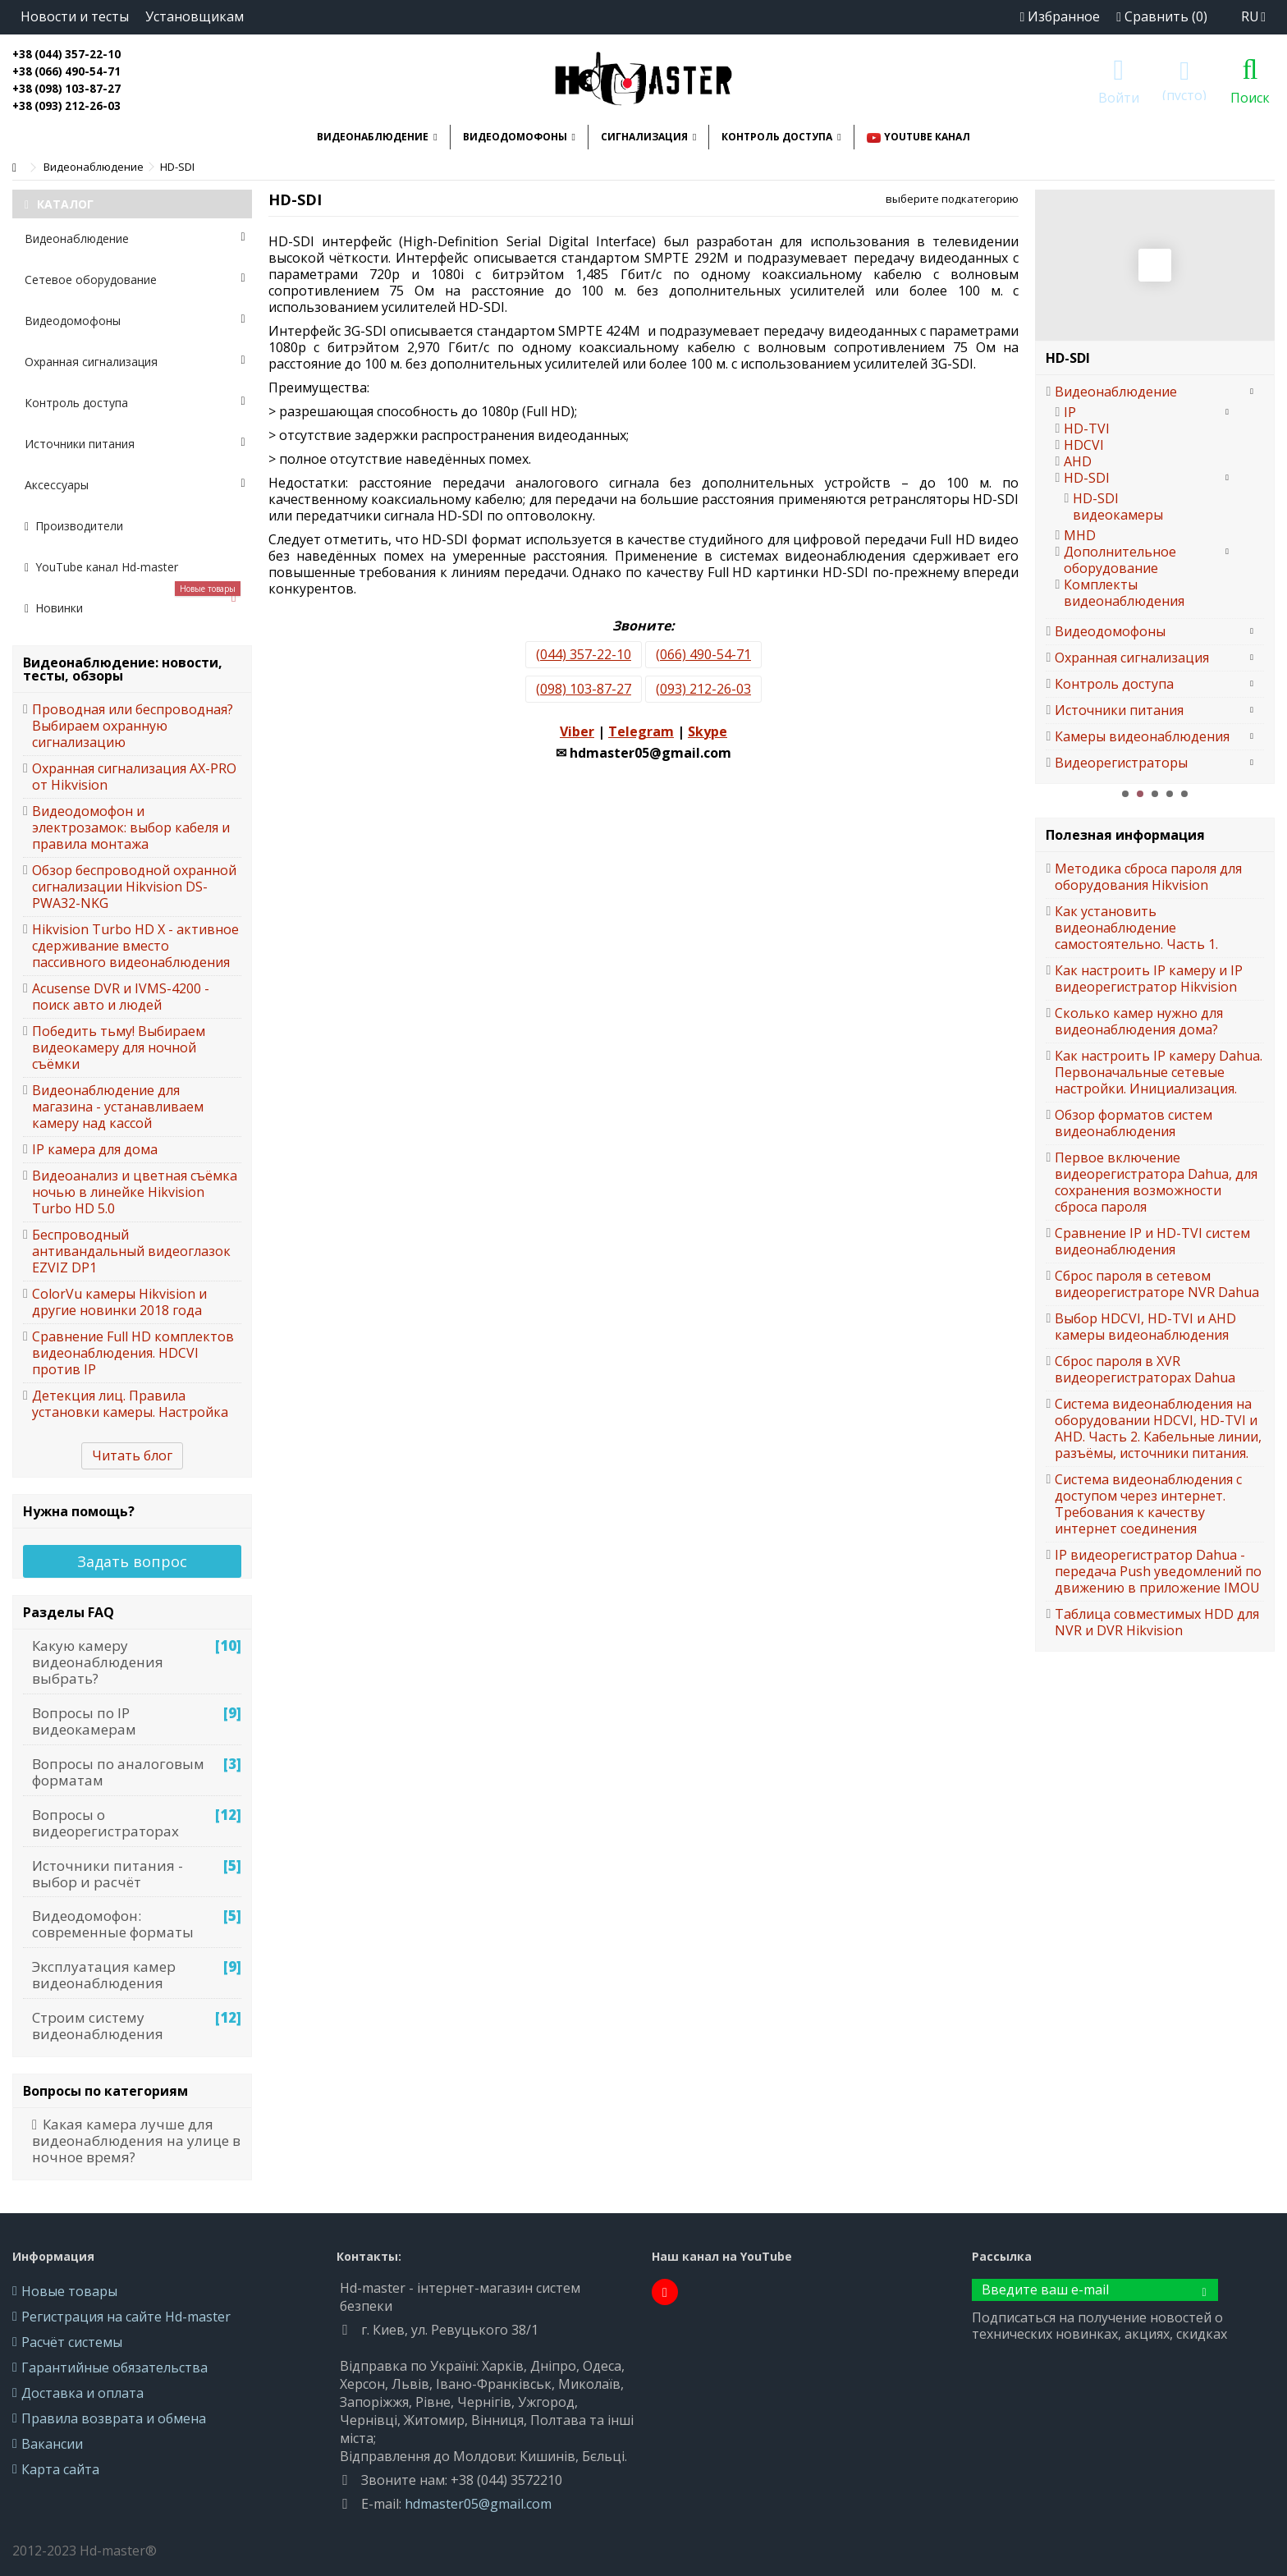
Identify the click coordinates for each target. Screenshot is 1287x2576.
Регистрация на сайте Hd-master (126, 2316)
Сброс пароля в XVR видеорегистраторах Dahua (1145, 1369)
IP (1070, 412)
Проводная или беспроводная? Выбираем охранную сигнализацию (132, 725)
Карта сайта (60, 2469)
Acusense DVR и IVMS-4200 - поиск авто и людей (120, 996)
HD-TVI (1087, 428)
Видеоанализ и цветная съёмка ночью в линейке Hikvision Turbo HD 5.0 (134, 1192)
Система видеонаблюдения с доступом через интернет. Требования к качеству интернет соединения (1148, 1504)
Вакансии (52, 2444)
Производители (74, 526)
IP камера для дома (95, 1149)
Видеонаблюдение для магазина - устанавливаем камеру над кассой (118, 1106)
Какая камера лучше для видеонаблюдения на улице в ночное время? (136, 2141)
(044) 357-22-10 (583, 654)
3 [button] (1155, 794)
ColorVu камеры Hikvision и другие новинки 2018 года (119, 1302)
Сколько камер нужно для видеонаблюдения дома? (1139, 1021)
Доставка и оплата (82, 2393)
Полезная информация (1125, 835)
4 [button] (1169, 794)
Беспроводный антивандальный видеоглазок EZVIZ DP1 (131, 1251)
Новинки (132, 602)
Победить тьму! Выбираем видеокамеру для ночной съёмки (118, 1047)
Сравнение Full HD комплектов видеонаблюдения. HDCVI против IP (133, 1352)
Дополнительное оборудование (1120, 559)
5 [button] (1184, 794)
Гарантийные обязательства (114, 2367)
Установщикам (194, 16)
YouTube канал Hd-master (101, 567)
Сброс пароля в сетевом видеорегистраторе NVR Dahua (1157, 1283)
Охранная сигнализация (135, 361)
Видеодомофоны (135, 320)
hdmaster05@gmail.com (478, 2504)
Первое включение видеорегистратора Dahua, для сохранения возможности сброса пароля (1156, 1182)
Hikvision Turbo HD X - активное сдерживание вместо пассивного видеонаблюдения (135, 945)
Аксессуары (135, 485)
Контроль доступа (135, 402)
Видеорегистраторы (1121, 762)
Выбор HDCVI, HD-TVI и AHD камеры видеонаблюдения (1145, 1326)
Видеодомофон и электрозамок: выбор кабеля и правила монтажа (131, 827)
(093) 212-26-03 (703, 689)
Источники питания (135, 443)
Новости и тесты (75, 16)
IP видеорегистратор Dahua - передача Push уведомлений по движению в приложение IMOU (1158, 1571)
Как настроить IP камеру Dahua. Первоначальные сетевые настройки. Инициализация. (1158, 1072)
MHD (1080, 535)
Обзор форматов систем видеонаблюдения (1133, 1123)
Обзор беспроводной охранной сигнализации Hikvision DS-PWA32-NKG (134, 886)
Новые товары (69, 2291)
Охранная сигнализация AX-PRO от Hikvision (134, 776)
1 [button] (1125, 794)
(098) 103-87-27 (583, 689)
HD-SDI (1087, 478)
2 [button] (1140, 794)
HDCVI (1084, 445)
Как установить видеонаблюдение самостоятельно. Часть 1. (1136, 927)
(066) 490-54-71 (703, 654)
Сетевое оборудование (135, 279)
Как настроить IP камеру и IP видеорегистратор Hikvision (1149, 978)
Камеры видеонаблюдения (1142, 736)
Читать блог (132, 1455)
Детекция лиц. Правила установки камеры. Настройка (130, 1403)
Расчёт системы (71, 2342)
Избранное (1059, 16)
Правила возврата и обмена (113, 2418)
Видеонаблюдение (135, 238)
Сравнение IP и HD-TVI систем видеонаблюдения (1152, 1241)
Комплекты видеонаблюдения (1124, 592)
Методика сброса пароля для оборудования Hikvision (1148, 876)
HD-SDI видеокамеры (1118, 506)
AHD (1078, 461)
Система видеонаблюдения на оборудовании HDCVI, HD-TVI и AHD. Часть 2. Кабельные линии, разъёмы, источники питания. (1158, 1428)
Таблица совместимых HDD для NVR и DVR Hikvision (1157, 1622)
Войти (1118, 96)
